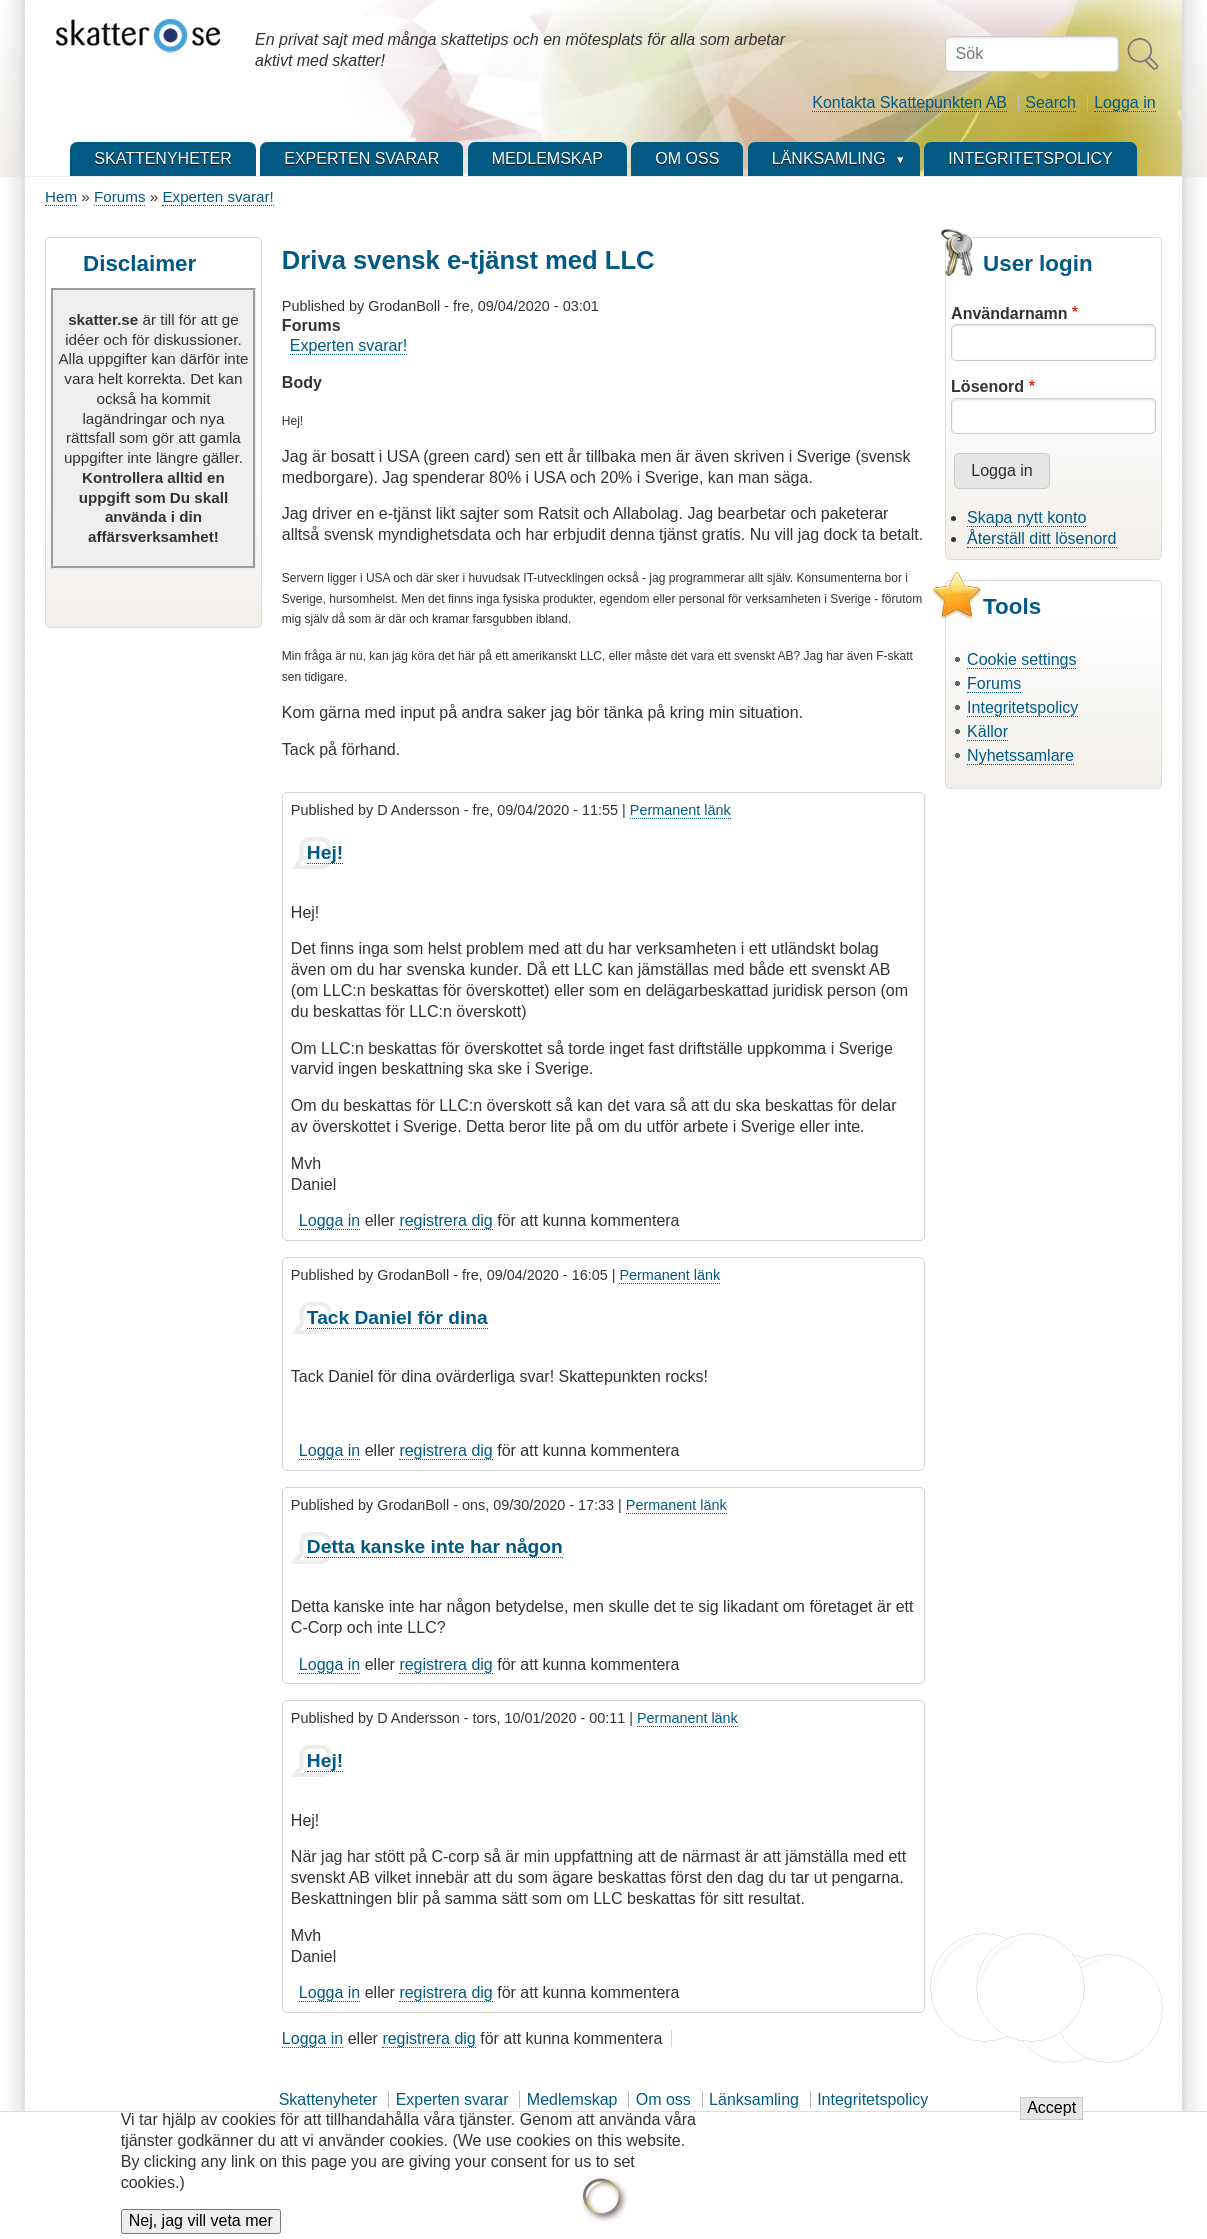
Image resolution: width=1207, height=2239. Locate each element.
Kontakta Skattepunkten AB (909, 102)
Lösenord (987, 386)
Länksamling (754, 2099)
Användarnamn (1009, 313)
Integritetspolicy (1022, 707)
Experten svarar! (217, 196)
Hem (61, 196)
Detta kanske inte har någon (435, 1546)
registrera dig (445, 1220)
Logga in (1124, 102)
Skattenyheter (328, 2099)
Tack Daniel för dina (397, 1317)
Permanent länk (680, 810)
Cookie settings (1021, 659)
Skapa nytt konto (1026, 517)
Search (1050, 102)
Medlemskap (572, 2099)
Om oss (663, 2099)
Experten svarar (452, 2099)
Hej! (325, 852)
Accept (1051, 2120)
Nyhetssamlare (1020, 755)
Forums (119, 196)
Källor (987, 731)
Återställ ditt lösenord (1041, 538)
